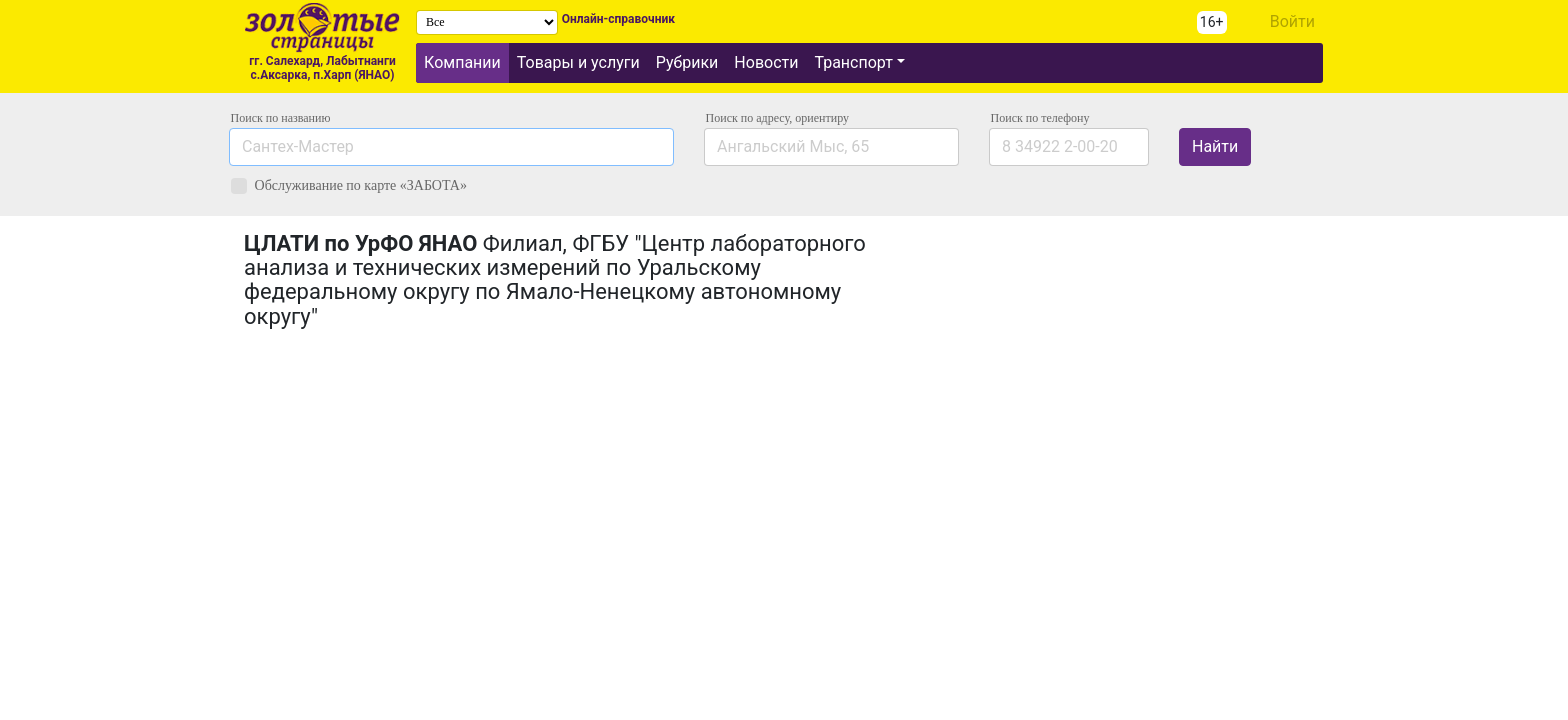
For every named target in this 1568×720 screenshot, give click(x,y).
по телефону (1040, 118)
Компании (462, 62)
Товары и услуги (578, 62)
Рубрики (687, 62)
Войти (1292, 21)
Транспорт (853, 62)
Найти (1215, 146)
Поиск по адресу (777, 118)
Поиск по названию (281, 118)
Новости (766, 62)
